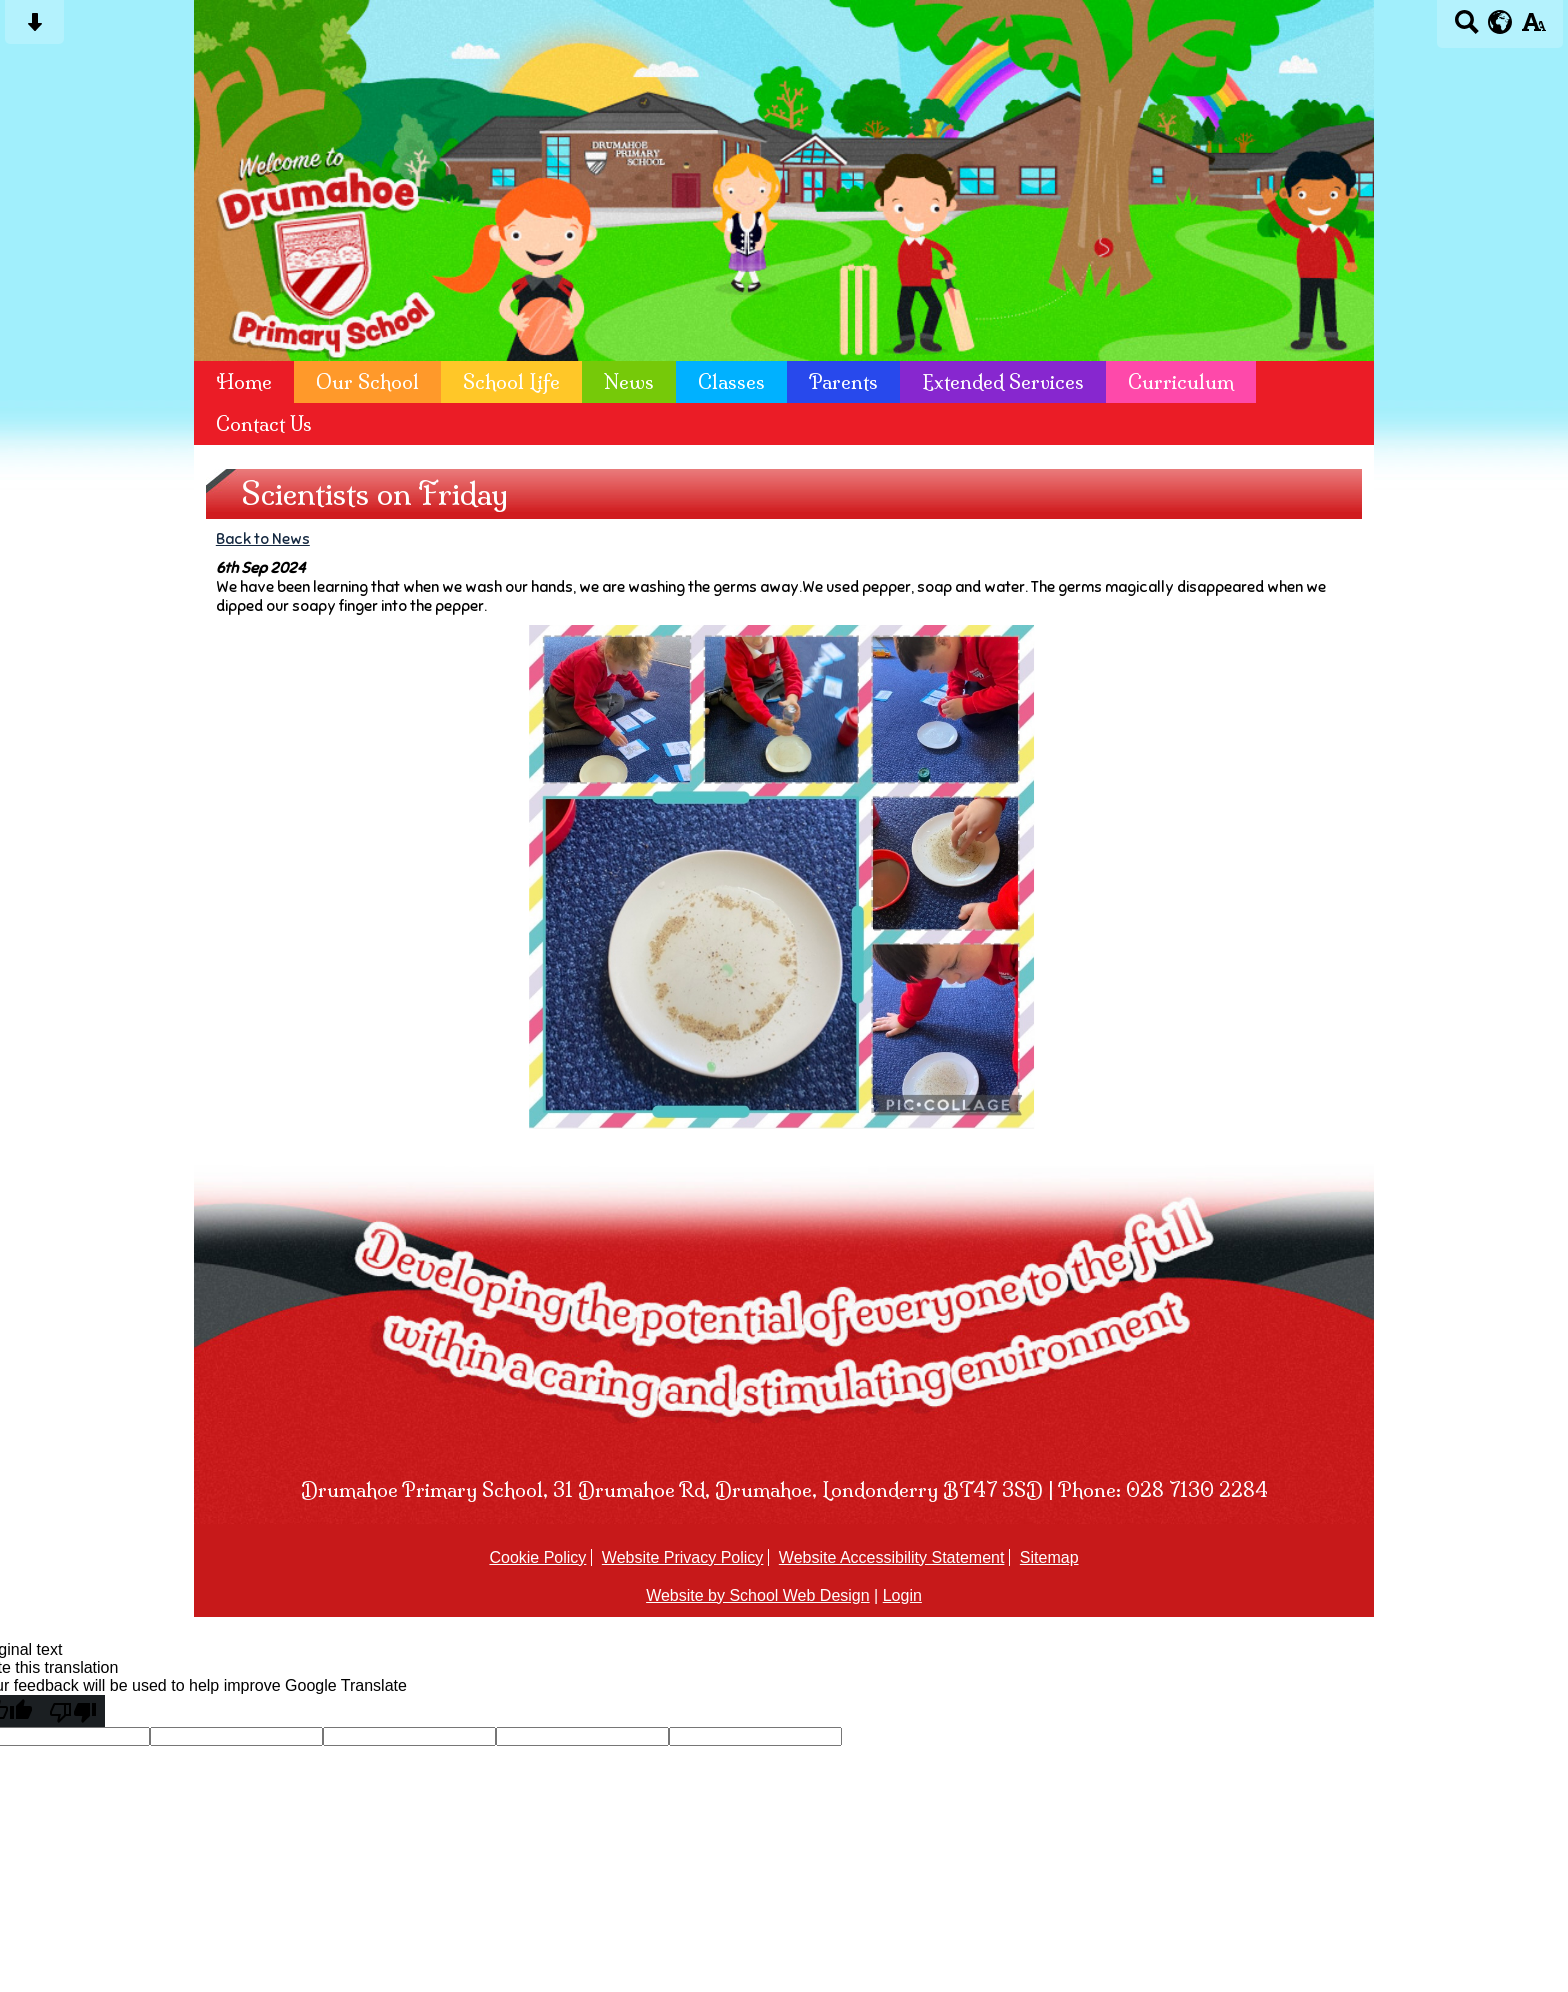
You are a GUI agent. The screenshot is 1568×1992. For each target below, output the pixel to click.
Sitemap (1049, 1557)
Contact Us (264, 424)
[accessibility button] (1533, 28)
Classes (731, 382)
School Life (511, 382)
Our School (367, 382)
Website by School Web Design (758, 1595)
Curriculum (1181, 382)
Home (244, 382)
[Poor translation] (73, 1711)
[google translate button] (1500, 22)
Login (902, 1595)
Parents (843, 382)
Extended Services (1003, 382)
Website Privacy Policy (683, 1557)
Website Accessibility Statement (892, 1557)
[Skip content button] (34, 28)
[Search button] (1466, 28)
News (629, 382)
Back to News (263, 538)
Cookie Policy (537, 1557)
